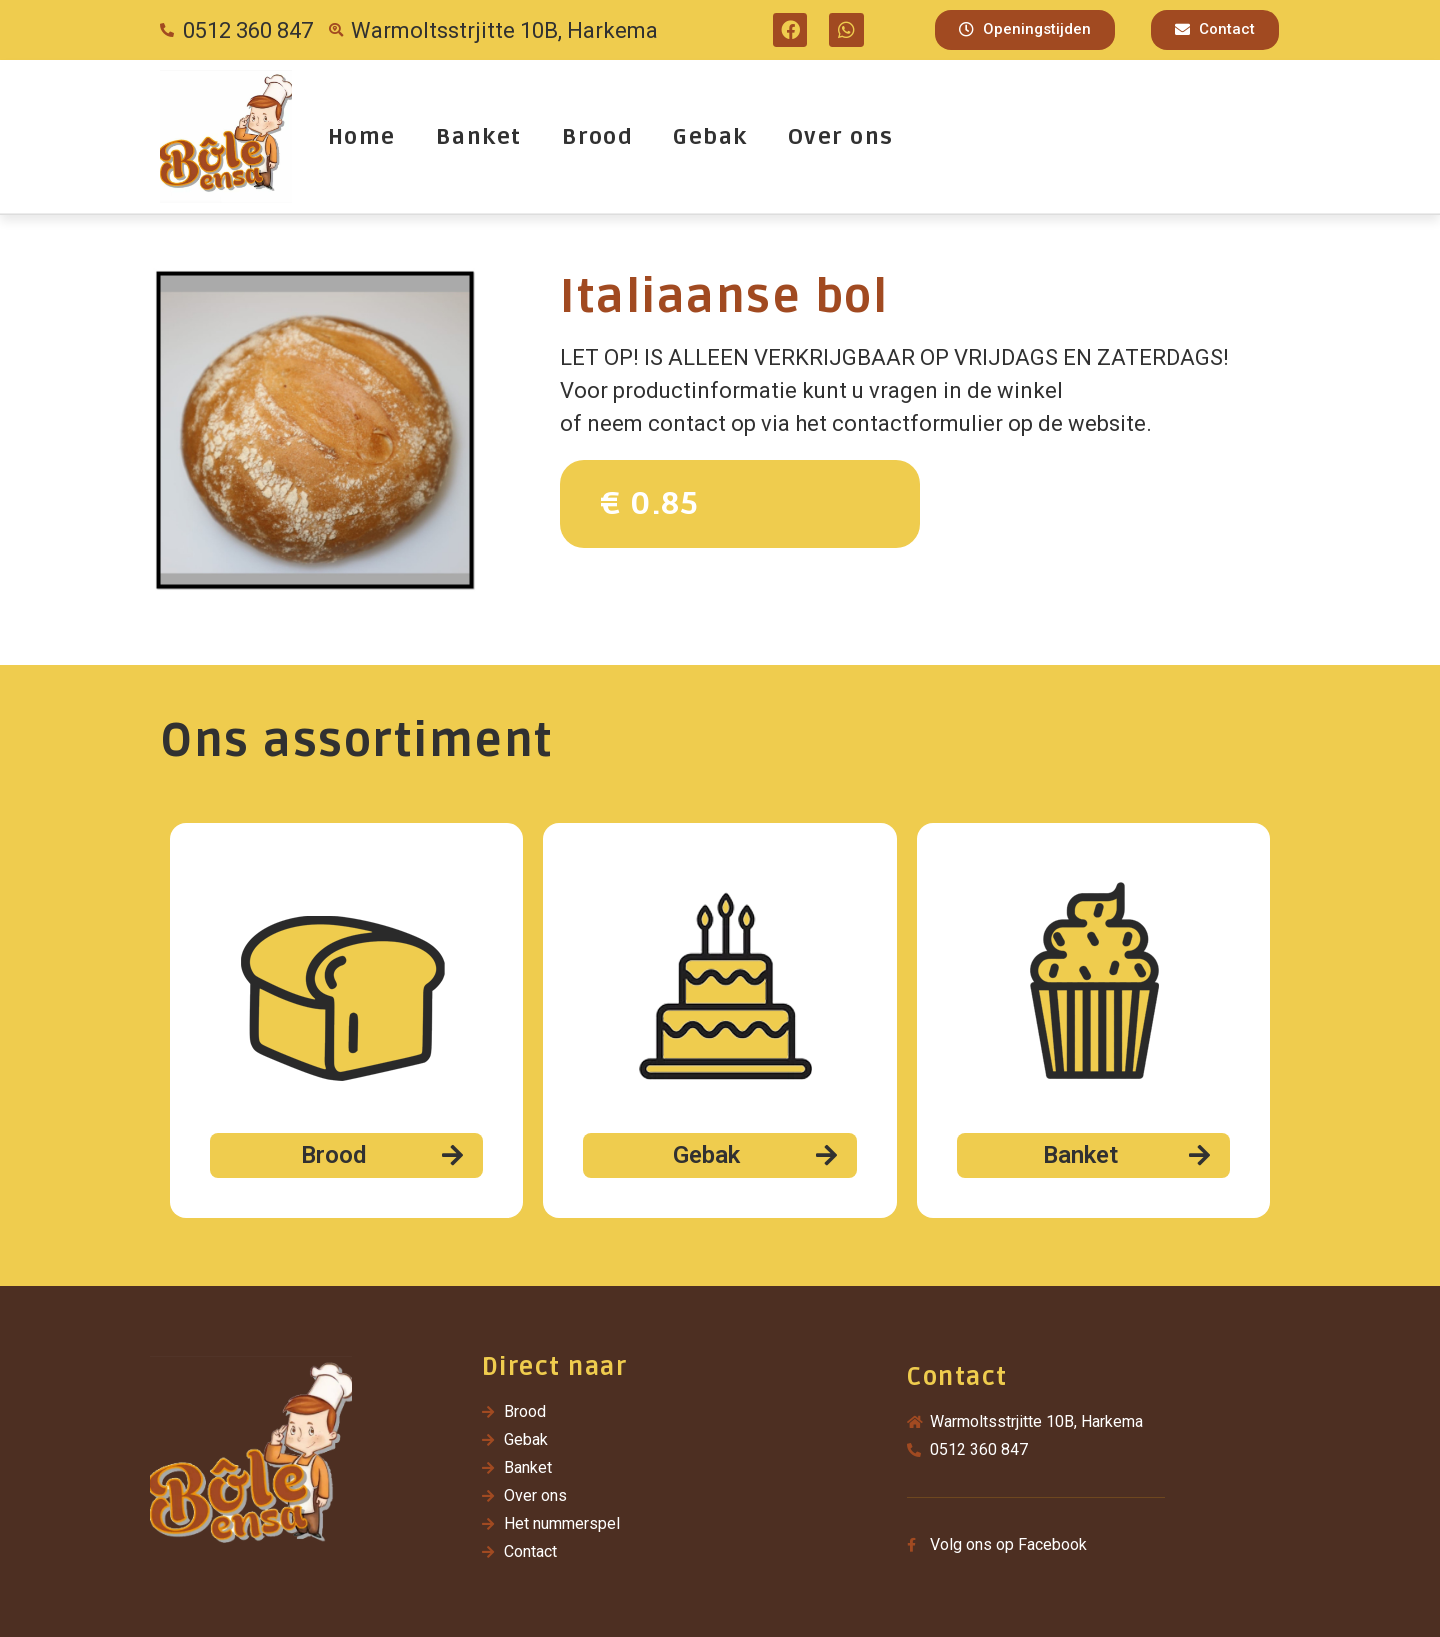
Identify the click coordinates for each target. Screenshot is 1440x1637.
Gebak (710, 137)
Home (362, 137)
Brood (598, 137)
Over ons (841, 137)
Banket (479, 137)
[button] (1025, 30)
